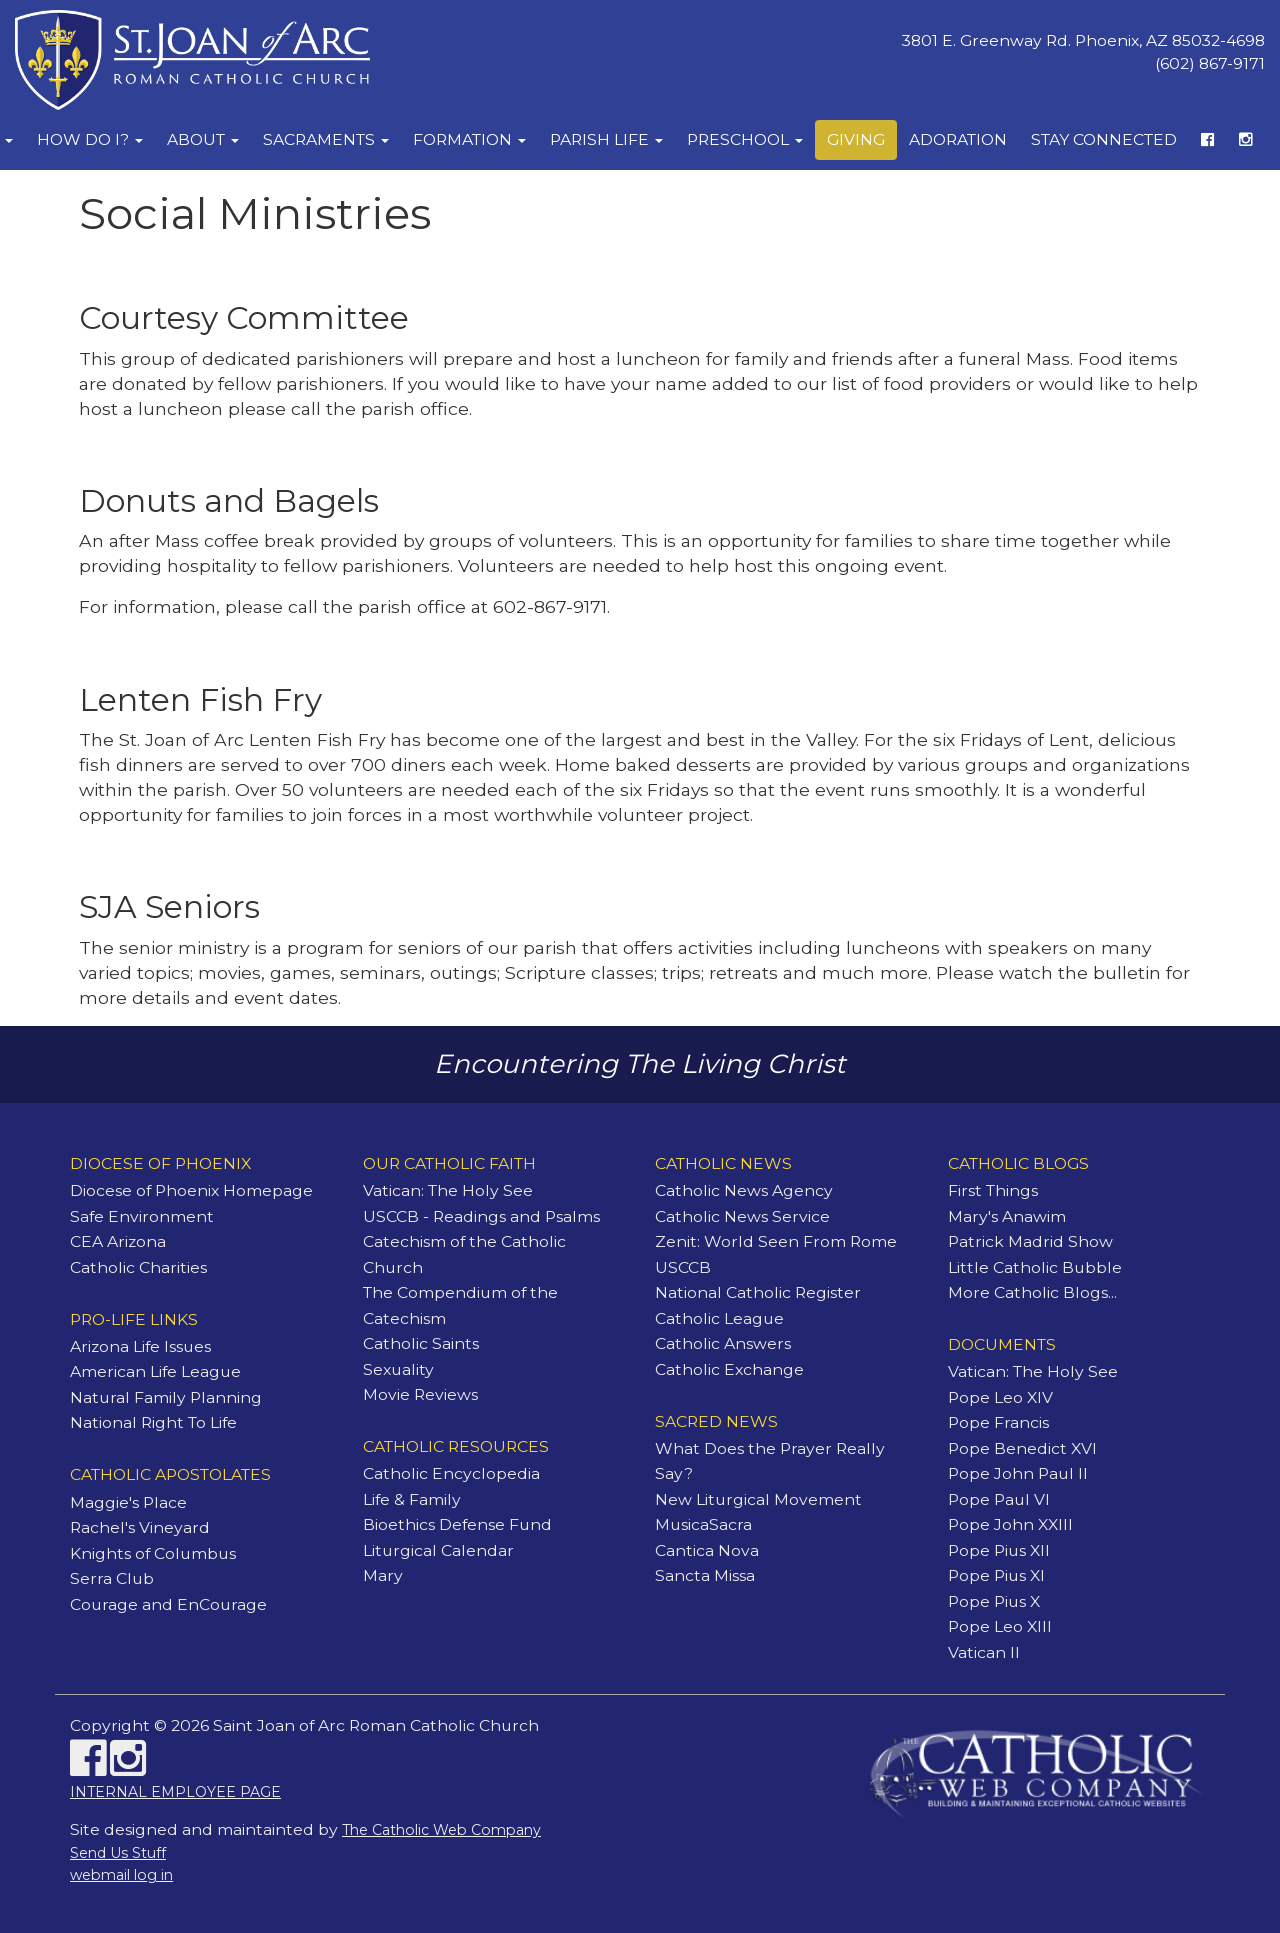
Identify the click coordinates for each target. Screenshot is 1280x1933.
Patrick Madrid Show (1030, 1241)
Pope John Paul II (1018, 1473)
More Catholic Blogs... (1032, 1292)
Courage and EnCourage (168, 1604)
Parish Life (606, 139)
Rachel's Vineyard (140, 1527)
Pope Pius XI (996, 1575)
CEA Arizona (118, 1241)
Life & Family (412, 1499)
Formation (469, 139)
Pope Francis (998, 1422)
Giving (856, 139)
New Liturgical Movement (758, 1499)
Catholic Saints (421, 1343)
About (203, 139)
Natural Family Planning (166, 1397)
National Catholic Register (758, 1292)
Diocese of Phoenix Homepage (191, 1190)
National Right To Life (153, 1422)
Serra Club (112, 1578)
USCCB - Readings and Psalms (481, 1216)
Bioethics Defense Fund (457, 1524)
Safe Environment (142, 1216)
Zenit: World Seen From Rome (776, 1241)
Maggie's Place (128, 1502)
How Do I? (90, 139)
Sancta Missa (705, 1575)
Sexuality (398, 1369)
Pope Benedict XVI (1022, 1448)
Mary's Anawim (1007, 1216)
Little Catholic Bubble (1035, 1267)
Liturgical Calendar (438, 1550)
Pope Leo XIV (1000, 1397)
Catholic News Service (742, 1216)
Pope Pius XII (999, 1550)
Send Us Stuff (118, 1853)
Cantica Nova (707, 1550)
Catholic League (719, 1318)
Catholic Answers (723, 1343)
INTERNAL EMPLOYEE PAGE (175, 1792)
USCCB (683, 1267)
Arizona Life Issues (140, 1346)
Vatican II (984, 1652)
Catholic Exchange (729, 1369)
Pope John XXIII (1010, 1524)
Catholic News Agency (744, 1190)
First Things (993, 1190)
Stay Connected (1104, 139)
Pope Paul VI (999, 1499)
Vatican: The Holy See (448, 1190)
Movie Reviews (420, 1394)
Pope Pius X (994, 1601)
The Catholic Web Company (441, 1830)
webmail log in (121, 1875)
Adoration (958, 139)
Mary (383, 1575)
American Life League (155, 1371)
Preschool (745, 139)
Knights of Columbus (153, 1553)
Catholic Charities (138, 1267)
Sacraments (326, 139)
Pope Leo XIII (1000, 1626)
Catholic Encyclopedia (451, 1473)
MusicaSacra (703, 1524)
